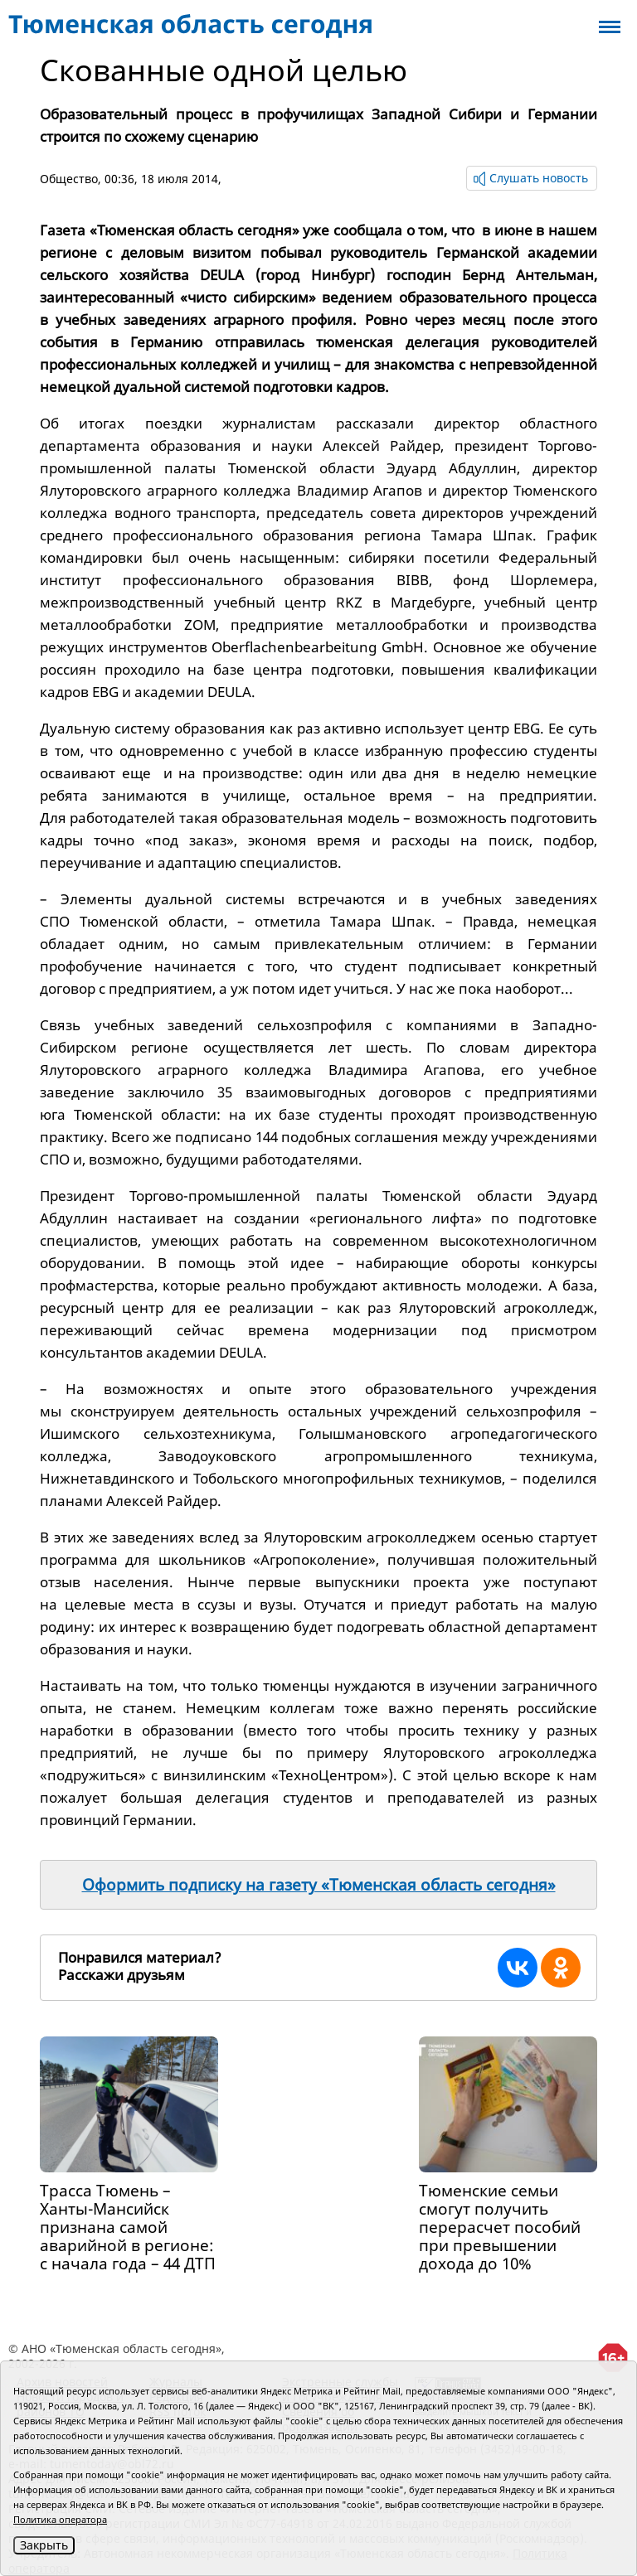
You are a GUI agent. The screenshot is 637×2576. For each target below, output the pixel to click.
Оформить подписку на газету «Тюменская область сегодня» (319, 1885)
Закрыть (44, 2545)
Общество (69, 178)
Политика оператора (60, 2519)
